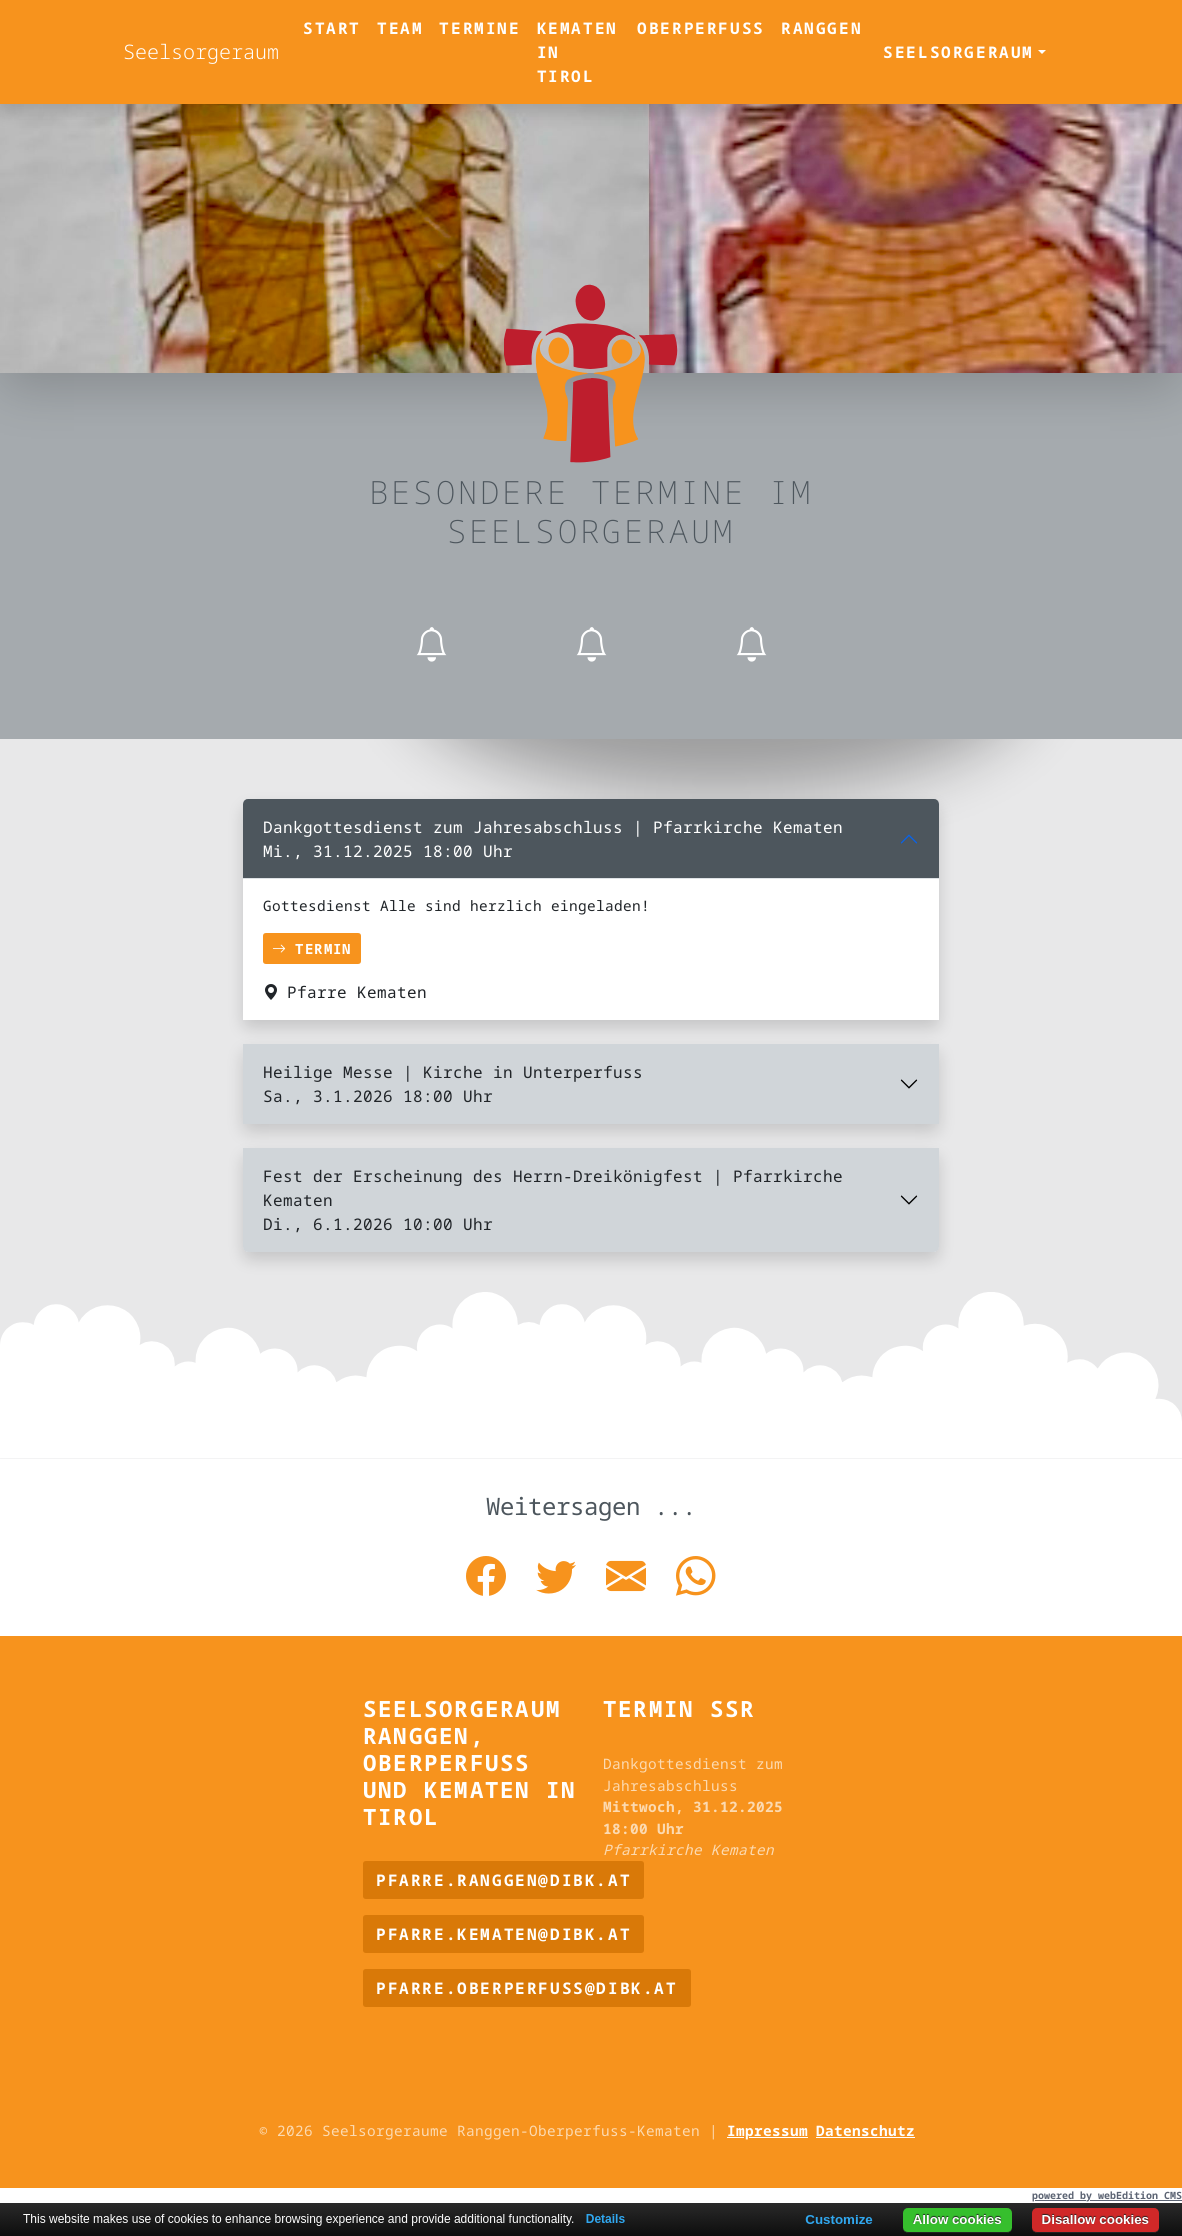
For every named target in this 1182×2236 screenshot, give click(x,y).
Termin (312, 948)
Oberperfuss (701, 28)
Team (400, 28)
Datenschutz (865, 2130)
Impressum (767, 2130)
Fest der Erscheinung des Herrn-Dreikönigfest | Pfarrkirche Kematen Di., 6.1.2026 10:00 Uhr (553, 1200)
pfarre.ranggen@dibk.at (503, 1880)
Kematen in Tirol (577, 52)
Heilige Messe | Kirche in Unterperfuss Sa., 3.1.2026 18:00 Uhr (453, 1084)
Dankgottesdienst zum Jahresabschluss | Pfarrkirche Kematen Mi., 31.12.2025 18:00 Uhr (553, 839)
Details (605, 2219)
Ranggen (821, 28)
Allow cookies (957, 2219)
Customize (838, 2219)
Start (332, 28)
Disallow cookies (1095, 2219)
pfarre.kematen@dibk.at (503, 1934)
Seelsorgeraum (201, 51)
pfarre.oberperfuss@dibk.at (527, 1988)
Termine (479, 28)
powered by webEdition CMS (1107, 2195)
